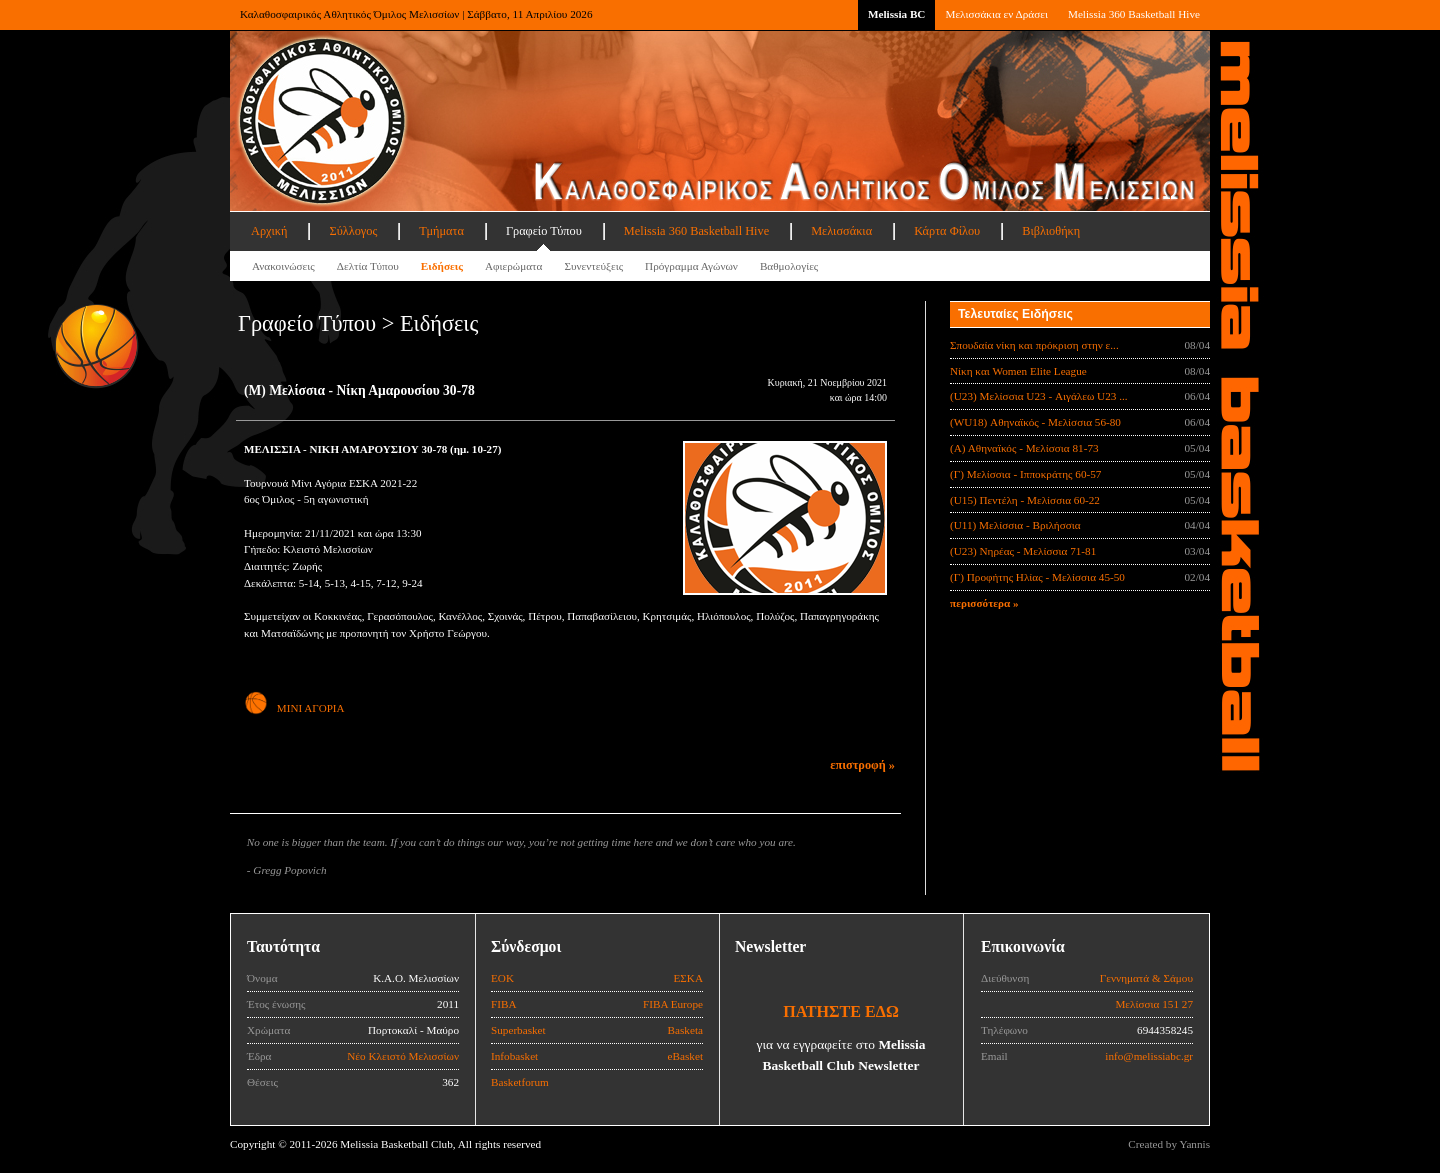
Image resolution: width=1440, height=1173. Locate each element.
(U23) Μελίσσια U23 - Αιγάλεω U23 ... (1039, 396)
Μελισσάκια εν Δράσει (996, 14)
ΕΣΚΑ (688, 978)
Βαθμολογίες (789, 266)
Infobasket (514, 1056)
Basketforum (520, 1082)
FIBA (504, 1004)
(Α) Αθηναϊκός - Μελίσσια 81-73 (1024, 448)
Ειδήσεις (442, 266)
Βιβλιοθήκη (1051, 231)
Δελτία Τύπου (368, 266)
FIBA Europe (673, 1004)
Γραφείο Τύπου (544, 231)
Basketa (685, 1030)
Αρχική (269, 231)
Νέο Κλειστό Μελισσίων (403, 1056)
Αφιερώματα (513, 266)
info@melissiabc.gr (1149, 1056)
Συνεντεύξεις (593, 266)
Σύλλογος (353, 231)
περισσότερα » (984, 603)
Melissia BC (897, 14)
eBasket (685, 1056)
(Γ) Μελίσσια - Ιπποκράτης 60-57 (1025, 474)
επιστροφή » (862, 765)
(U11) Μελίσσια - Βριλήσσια (1015, 525)
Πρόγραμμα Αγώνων (691, 266)
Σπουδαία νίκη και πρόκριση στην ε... (1034, 345)
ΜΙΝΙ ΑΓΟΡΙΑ (294, 708)
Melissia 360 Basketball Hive (1134, 14)
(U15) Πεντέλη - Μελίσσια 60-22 (1025, 500)
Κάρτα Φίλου (947, 231)
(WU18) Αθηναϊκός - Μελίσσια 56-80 (1035, 422)
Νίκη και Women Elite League (1018, 371)
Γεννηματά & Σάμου (1146, 978)
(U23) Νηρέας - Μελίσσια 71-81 (1023, 551)
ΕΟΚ (502, 978)
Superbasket (518, 1030)
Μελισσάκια (841, 231)
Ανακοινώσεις (283, 266)
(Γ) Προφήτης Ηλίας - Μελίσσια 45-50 (1037, 577)
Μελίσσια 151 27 (1154, 1004)
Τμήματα (441, 231)
